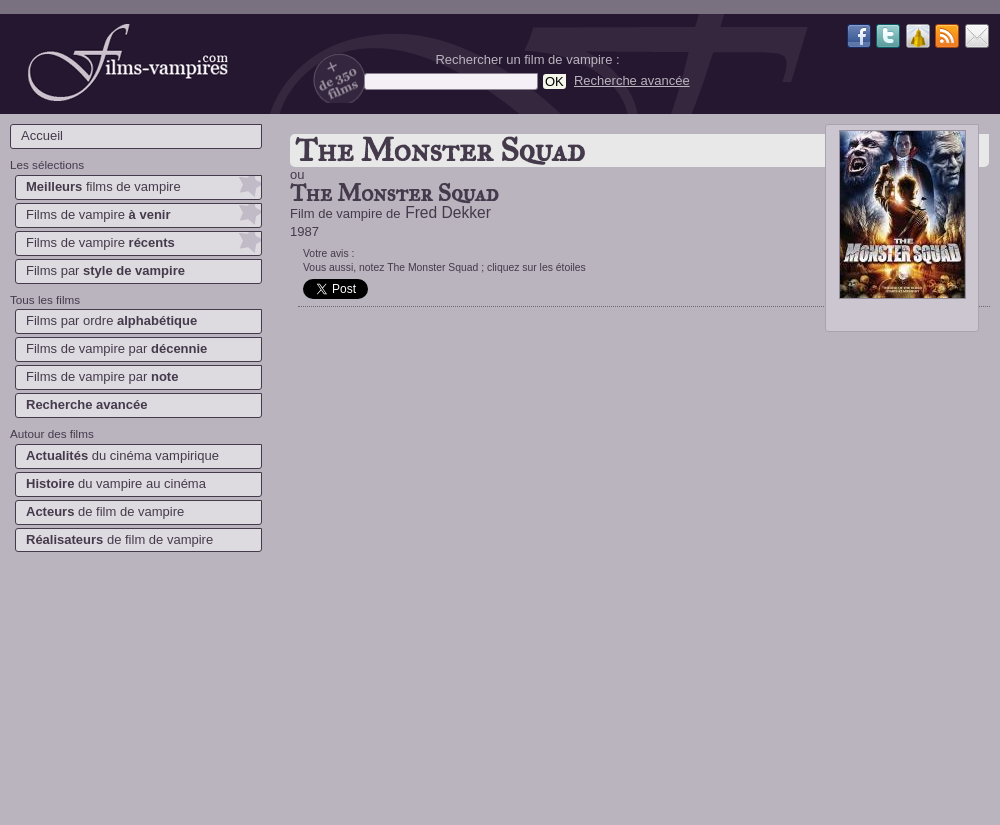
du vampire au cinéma (116, 483)
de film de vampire (105, 511)
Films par (105, 270)
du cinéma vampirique (122, 455)
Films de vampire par (116, 348)
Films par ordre (111, 320)
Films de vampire (98, 214)
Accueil (42, 135)
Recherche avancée (632, 80)
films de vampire (103, 186)
